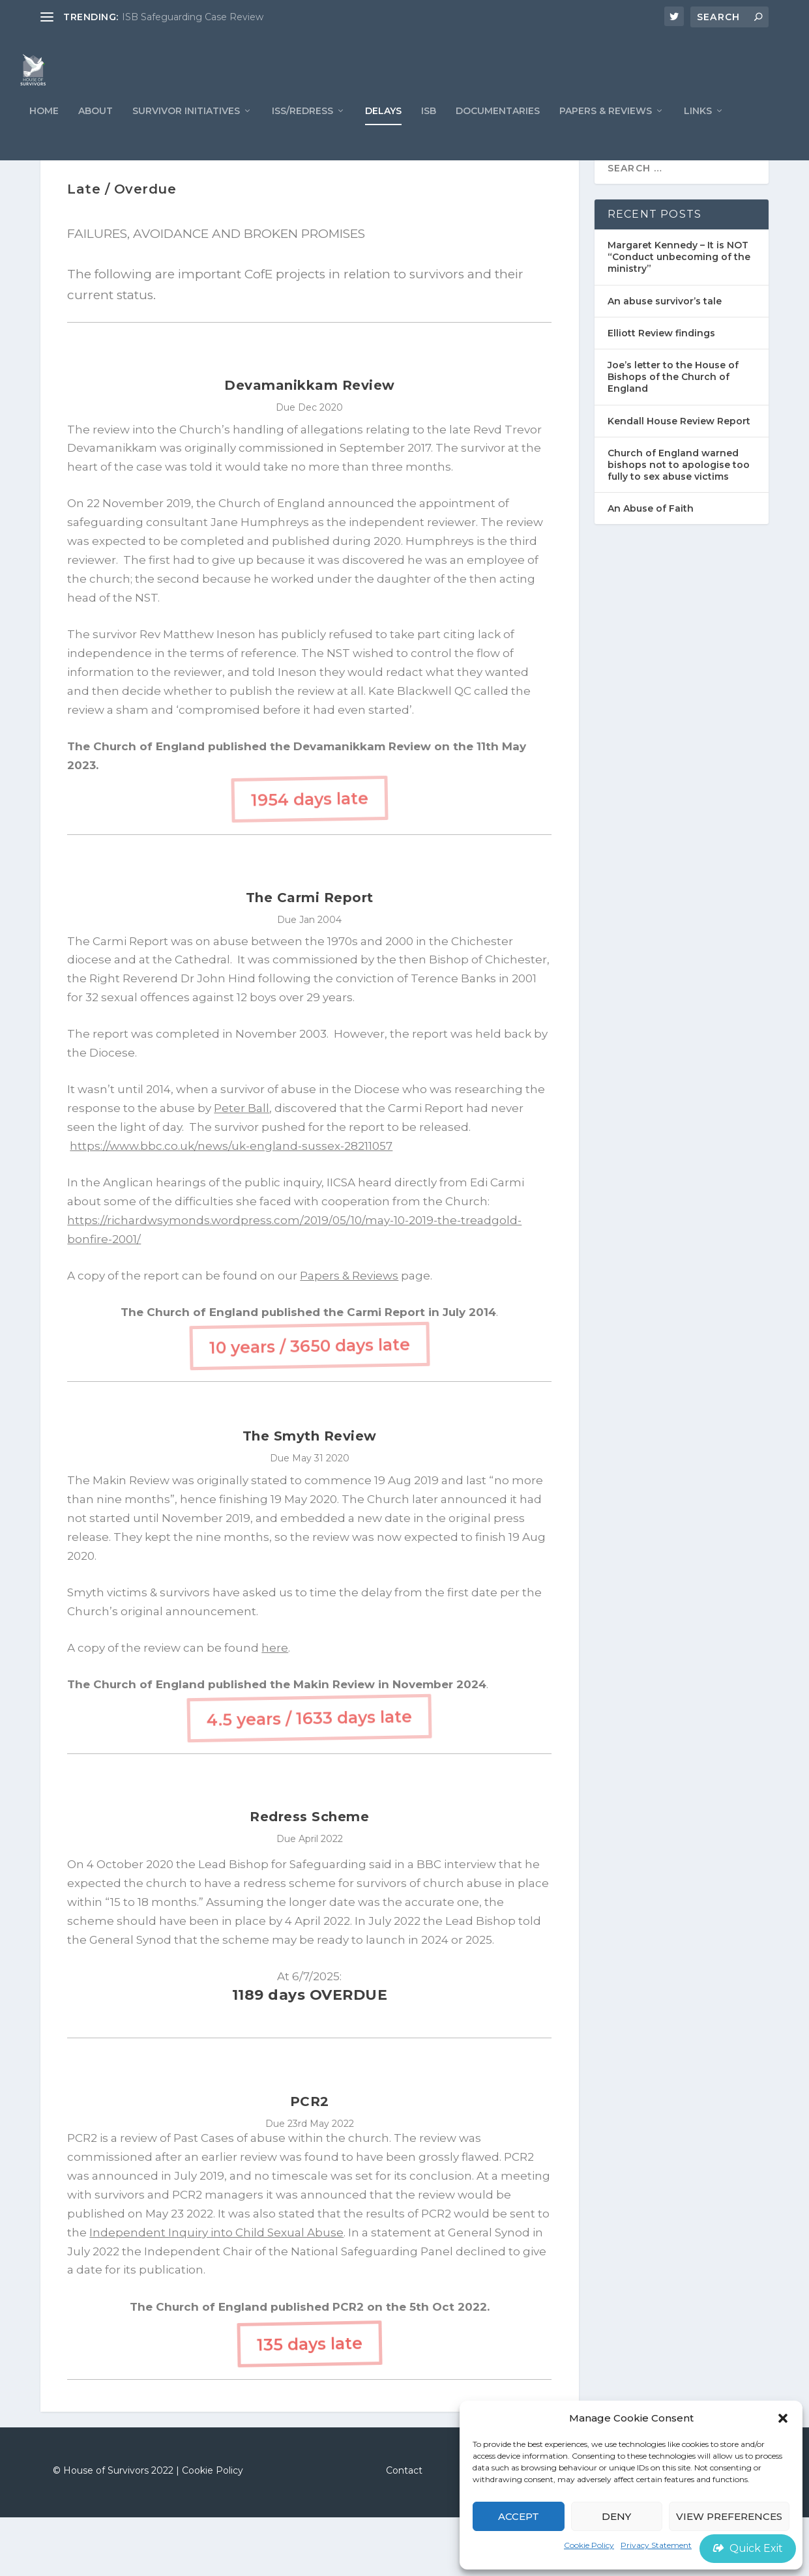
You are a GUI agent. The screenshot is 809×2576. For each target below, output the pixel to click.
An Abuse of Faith (651, 568)
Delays (383, 136)
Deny (616, 2516)
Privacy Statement (656, 2545)
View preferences (729, 2516)
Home (44, 136)
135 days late (309, 2402)
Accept (518, 2516)
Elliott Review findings (661, 392)
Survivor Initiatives (186, 136)
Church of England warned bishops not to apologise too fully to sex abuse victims (679, 523)
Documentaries (498, 136)
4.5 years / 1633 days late (309, 1777)
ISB (428, 136)
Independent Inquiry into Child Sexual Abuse (216, 2291)
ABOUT (95, 136)
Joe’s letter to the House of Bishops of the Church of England (673, 435)
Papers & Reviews (349, 1334)
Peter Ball (241, 1167)
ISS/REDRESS (302, 136)
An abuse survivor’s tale (665, 360)
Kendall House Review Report (679, 480)
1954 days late (309, 857)
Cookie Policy (589, 2545)
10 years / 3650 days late (309, 1404)
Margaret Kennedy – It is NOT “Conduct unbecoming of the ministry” (679, 315)
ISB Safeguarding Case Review (192, 17)
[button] (782, 2418)
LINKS (698, 136)
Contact (404, 2529)
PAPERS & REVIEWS (605, 136)
